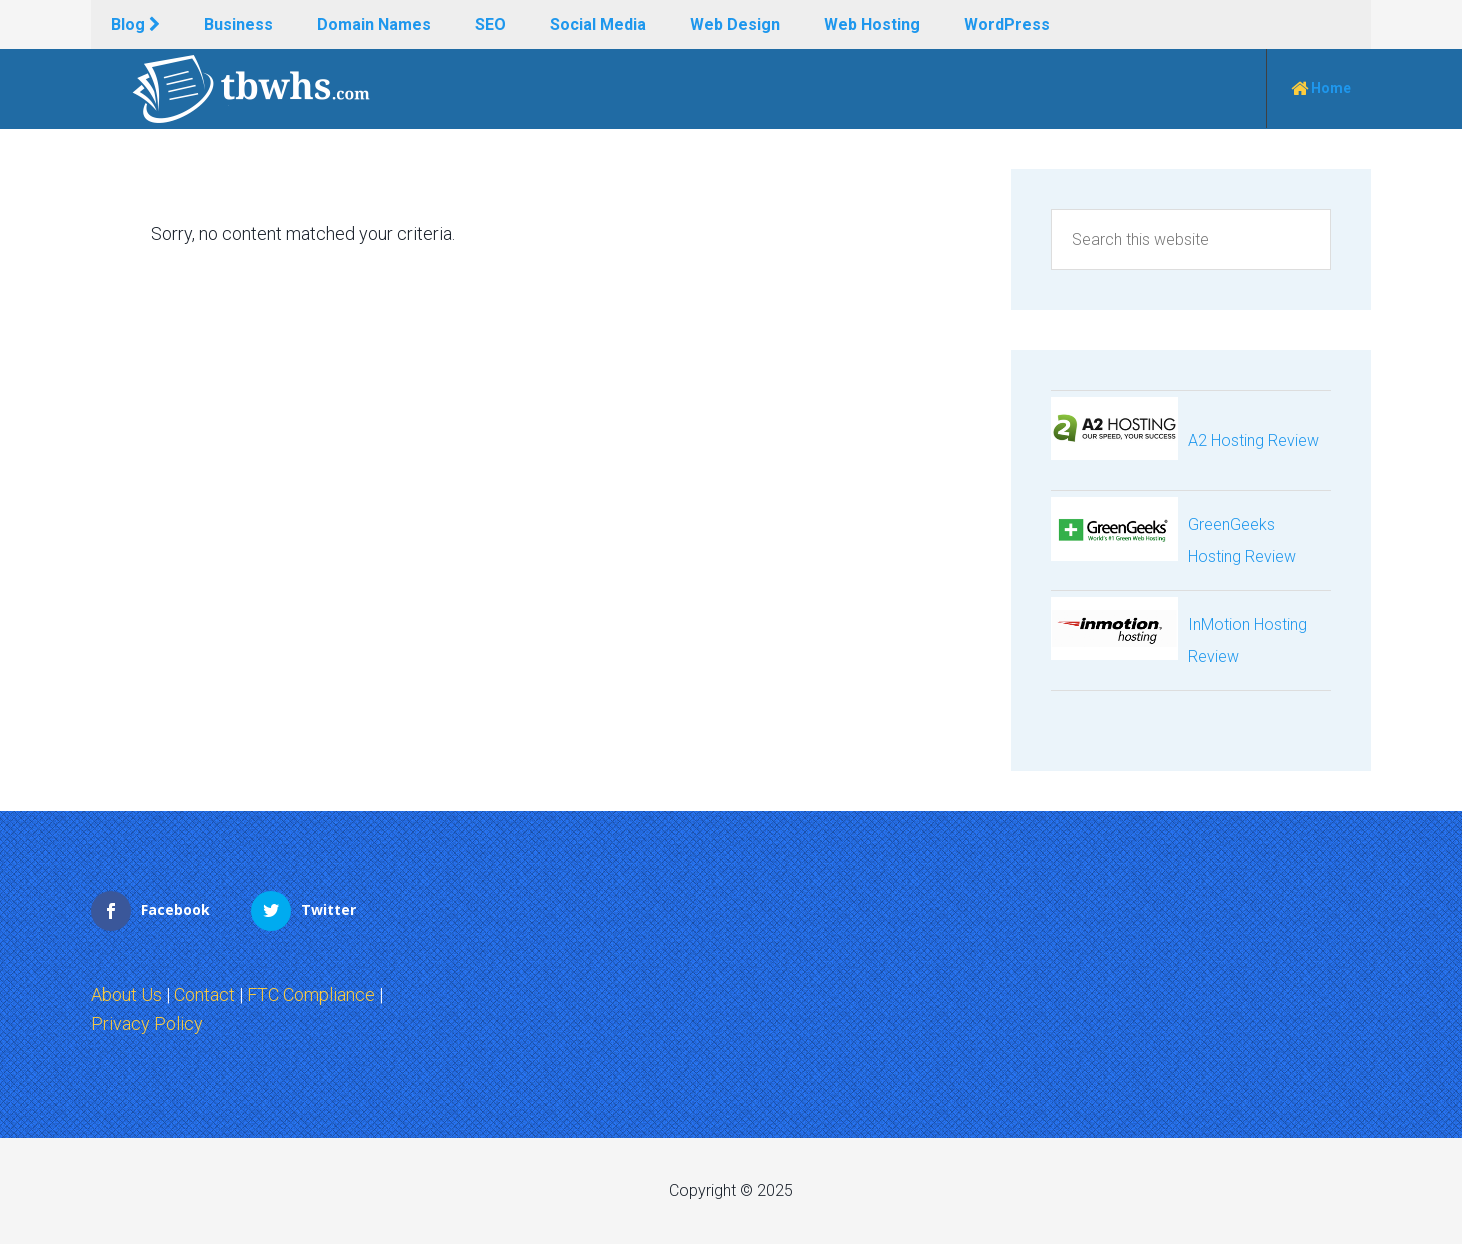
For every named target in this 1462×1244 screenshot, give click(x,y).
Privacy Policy (147, 1023)
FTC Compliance (311, 994)
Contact (204, 994)
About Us (126, 994)
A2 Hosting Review (1253, 440)
